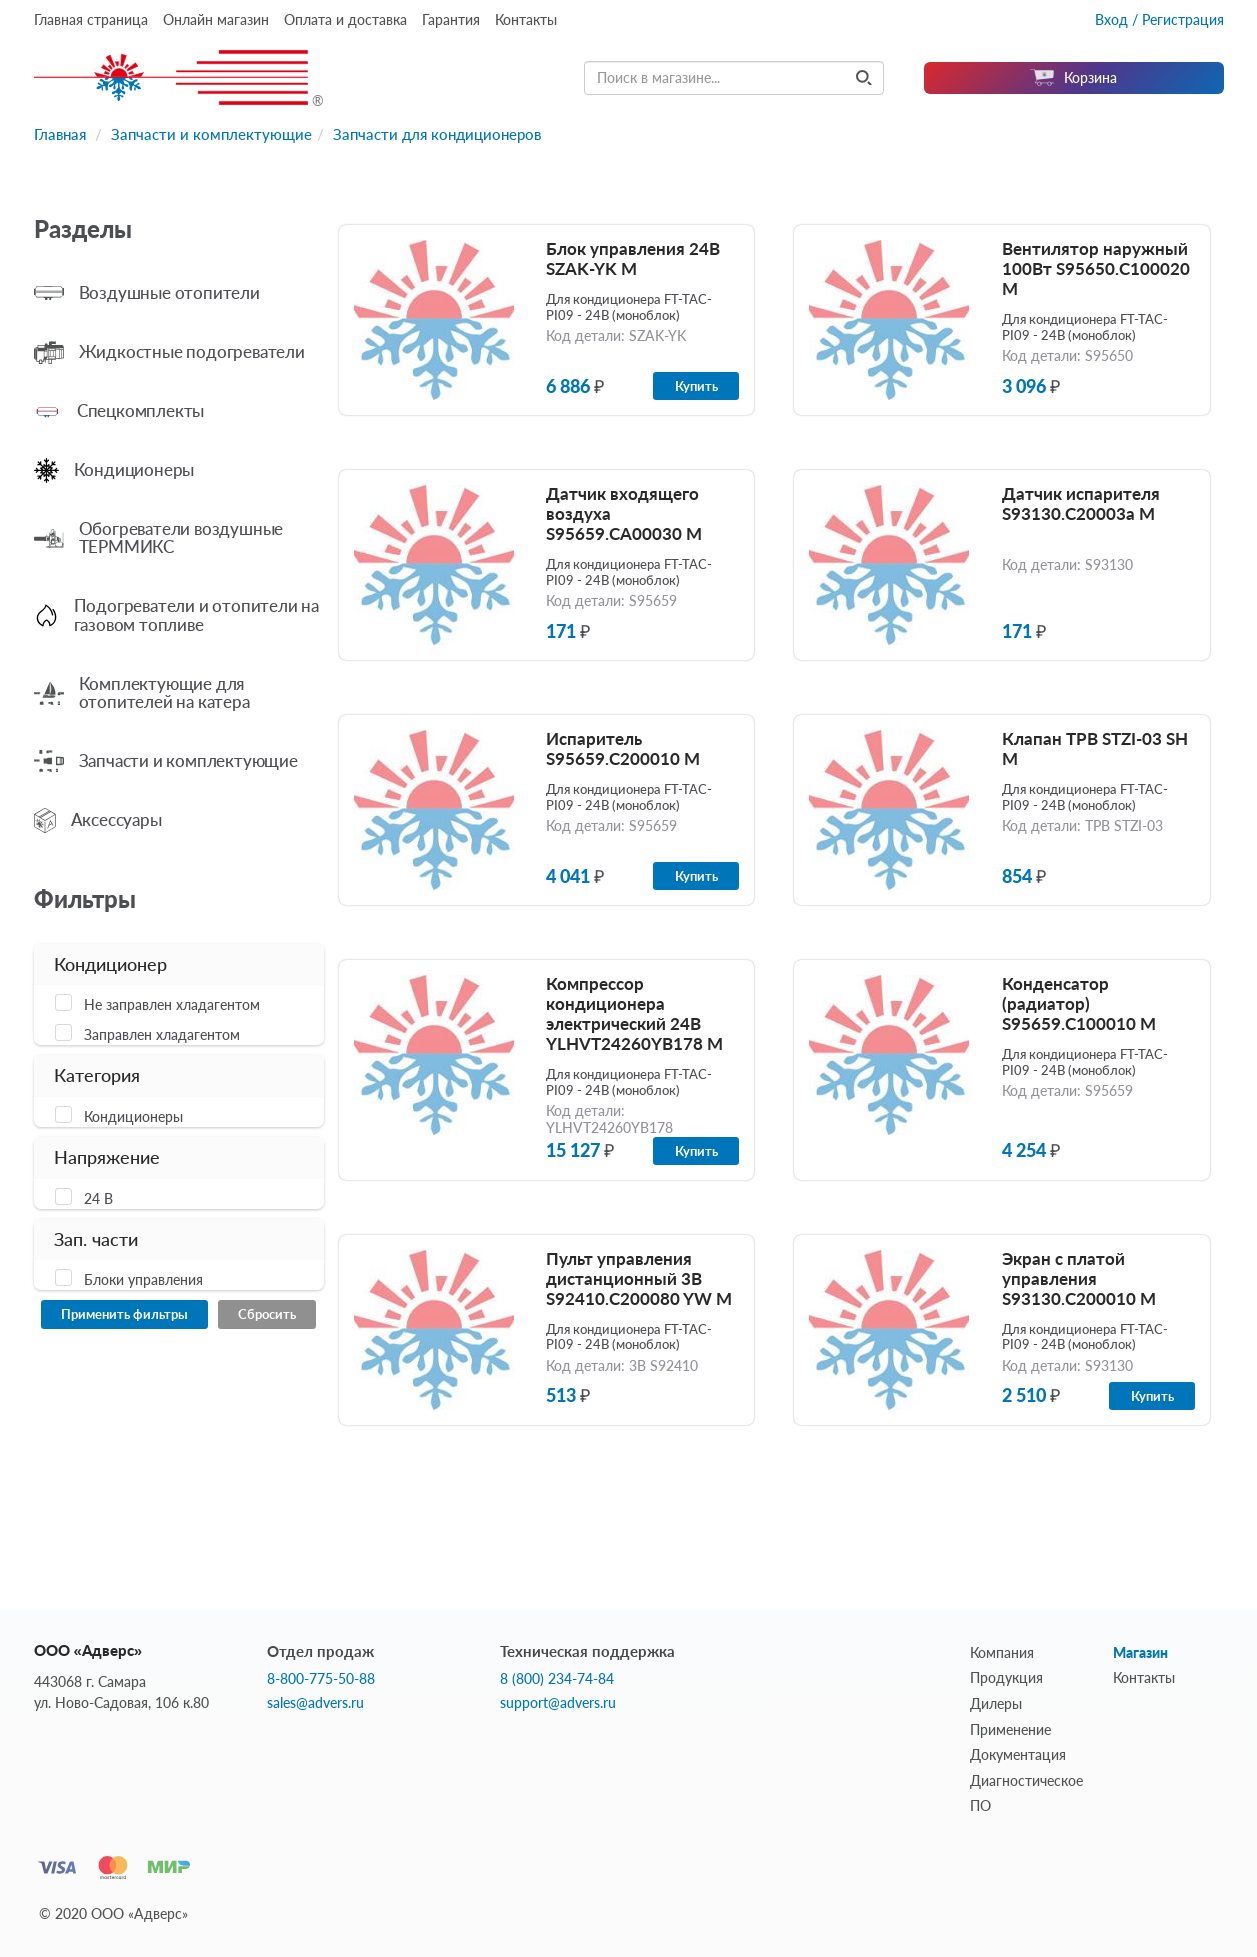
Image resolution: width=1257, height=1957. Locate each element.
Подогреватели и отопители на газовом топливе (196, 615)
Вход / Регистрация (1159, 19)
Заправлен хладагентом (162, 1034)
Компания (1002, 1652)
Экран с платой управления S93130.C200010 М (1079, 1278)
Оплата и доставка (345, 19)
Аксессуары (116, 819)
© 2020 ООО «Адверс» (113, 1913)
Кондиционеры (134, 469)
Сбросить (267, 1314)
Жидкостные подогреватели (192, 351)
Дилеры (996, 1703)
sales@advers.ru (315, 1703)
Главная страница (91, 19)
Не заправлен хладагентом (172, 1004)
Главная (60, 134)
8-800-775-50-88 (321, 1679)
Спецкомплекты (140, 410)
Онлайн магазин (216, 19)
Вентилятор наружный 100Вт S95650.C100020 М (1096, 268)
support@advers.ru (558, 1703)
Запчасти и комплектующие (211, 134)
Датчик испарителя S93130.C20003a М (1081, 503)
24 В (98, 1198)
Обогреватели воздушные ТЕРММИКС (181, 538)
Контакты (526, 19)
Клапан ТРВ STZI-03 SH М (1095, 748)
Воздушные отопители (169, 292)
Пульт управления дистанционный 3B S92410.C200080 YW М (639, 1278)
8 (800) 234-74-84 (557, 1679)
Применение (1010, 1729)
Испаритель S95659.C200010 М (623, 748)
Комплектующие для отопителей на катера (164, 693)
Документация (1018, 1754)
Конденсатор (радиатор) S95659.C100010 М (1079, 1003)
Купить (696, 386)
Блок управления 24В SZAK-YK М (633, 258)
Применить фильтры (124, 1314)
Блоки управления (143, 1279)
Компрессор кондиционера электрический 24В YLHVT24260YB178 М (634, 1013)
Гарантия (451, 19)
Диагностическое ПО (1026, 1793)
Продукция (1006, 1677)
